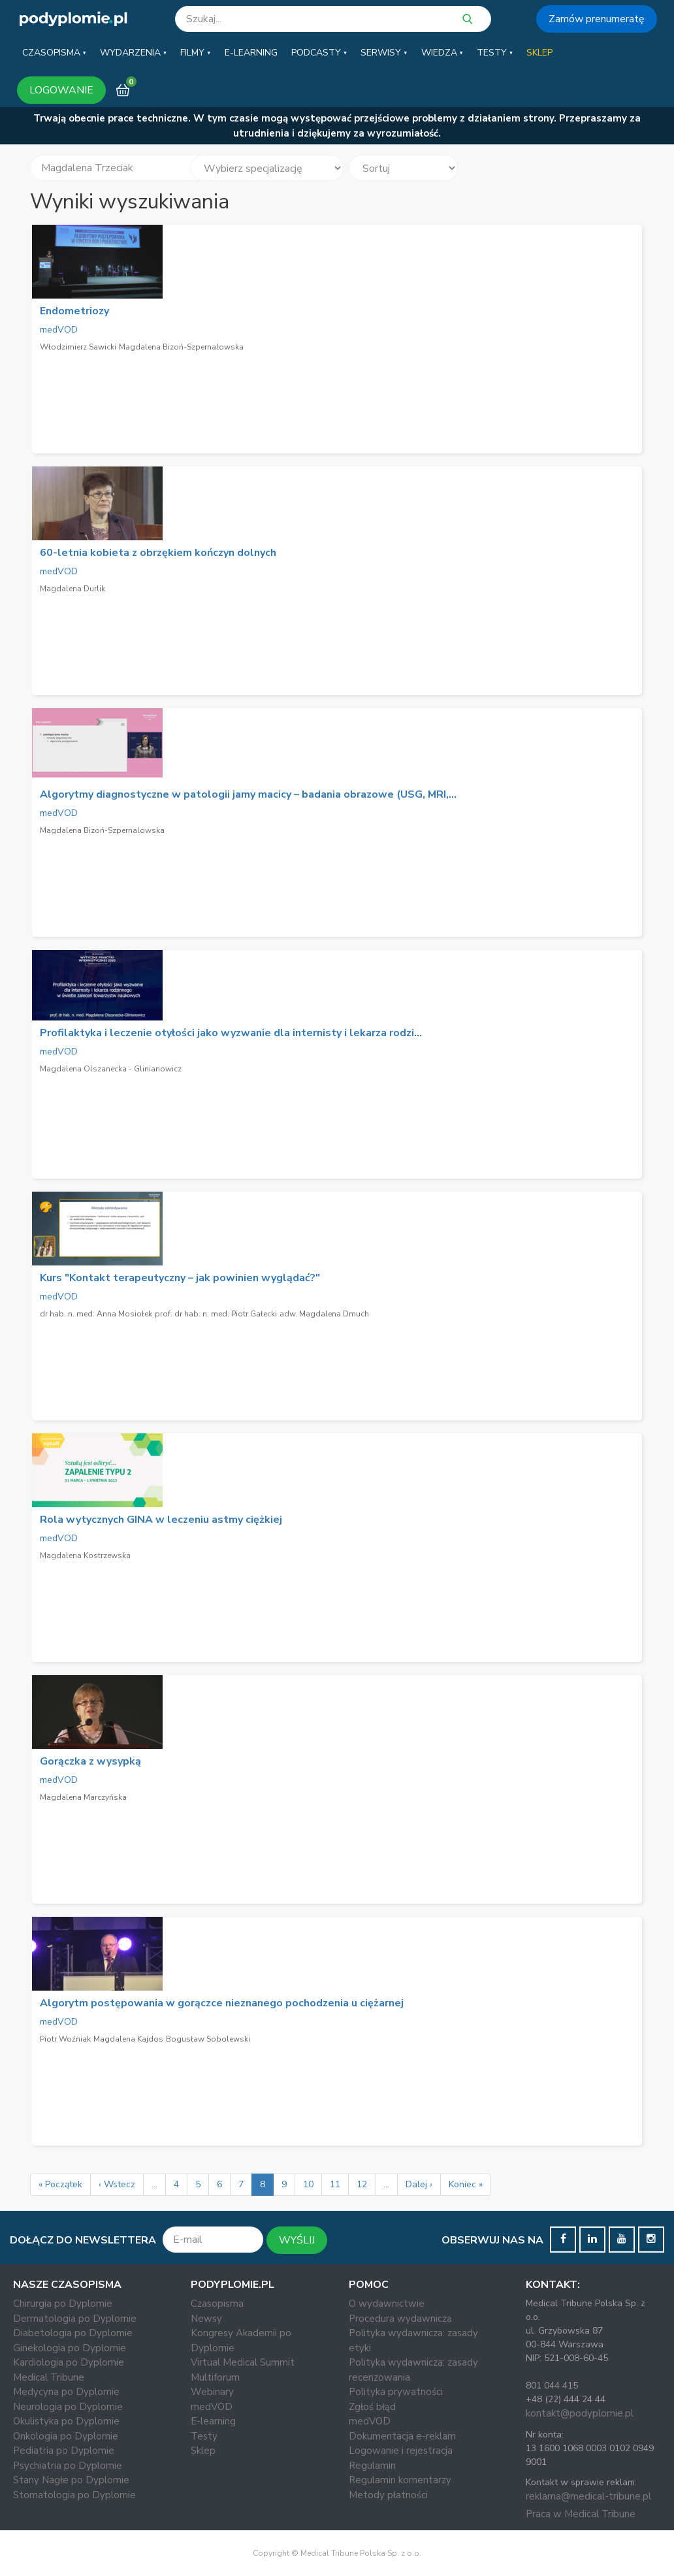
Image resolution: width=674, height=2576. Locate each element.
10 (308, 2184)
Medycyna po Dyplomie (66, 2391)
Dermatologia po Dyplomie (74, 2318)
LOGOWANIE (61, 90)
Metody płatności (388, 2495)
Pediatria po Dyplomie (63, 2450)
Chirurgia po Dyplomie (62, 2303)
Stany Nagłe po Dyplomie (71, 2479)
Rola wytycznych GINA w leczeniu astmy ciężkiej (161, 1519)
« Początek (60, 2184)
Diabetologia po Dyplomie (73, 2333)
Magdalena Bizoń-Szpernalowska (181, 347)
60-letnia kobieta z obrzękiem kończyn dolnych (158, 553)
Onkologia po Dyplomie (65, 2436)
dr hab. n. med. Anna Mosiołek (96, 1314)
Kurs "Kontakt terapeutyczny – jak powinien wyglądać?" (180, 1278)
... (154, 2184)
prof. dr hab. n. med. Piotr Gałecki (216, 1314)
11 (335, 2184)
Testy (204, 2436)
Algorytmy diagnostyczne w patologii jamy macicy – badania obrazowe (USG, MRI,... (248, 794)
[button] (54, 53)
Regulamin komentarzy (400, 2479)
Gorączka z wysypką (90, 1761)
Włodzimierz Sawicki (78, 347)
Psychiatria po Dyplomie (67, 2465)
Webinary (212, 2391)
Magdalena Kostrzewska (85, 1555)
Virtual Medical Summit (243, 2362)
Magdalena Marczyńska (83, 1797)
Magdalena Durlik (72, 588)
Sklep (203, 2450)
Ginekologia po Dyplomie (69, 2348)
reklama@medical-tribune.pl (588, 2496)
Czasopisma (217, 2303)
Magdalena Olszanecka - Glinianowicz (111, 1069)
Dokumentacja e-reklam (402, 2436)
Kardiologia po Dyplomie (68, 2362)
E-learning (213, 2421)
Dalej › (419, 2184)
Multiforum (215, 2377)
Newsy (206, 2318)
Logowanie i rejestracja (401, 2450)
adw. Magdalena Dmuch (324, 1314)
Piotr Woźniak (65, 2039)
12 (362, 2184)
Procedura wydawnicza (400, 2318)
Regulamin (372, 2465)
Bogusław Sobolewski (208, 2039)
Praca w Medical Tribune (580, 2513)
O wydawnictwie (387, 2303)
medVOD (59, 329)
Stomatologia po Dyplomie (74, 2495)
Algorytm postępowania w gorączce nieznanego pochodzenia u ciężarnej (222, 2003)
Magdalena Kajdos (128, 2039)
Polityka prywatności (396, 2391)
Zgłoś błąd (372, 2406)
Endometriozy (74, 311)
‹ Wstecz (117, 2184)
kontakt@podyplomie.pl (580, 2413)
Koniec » (466, 2184)
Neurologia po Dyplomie (68, 2406)
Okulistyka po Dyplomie (66, 2421)
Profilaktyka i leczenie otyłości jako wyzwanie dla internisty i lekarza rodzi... (231, 1033)
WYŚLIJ (297, 2240)
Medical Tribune (48, 2377)
